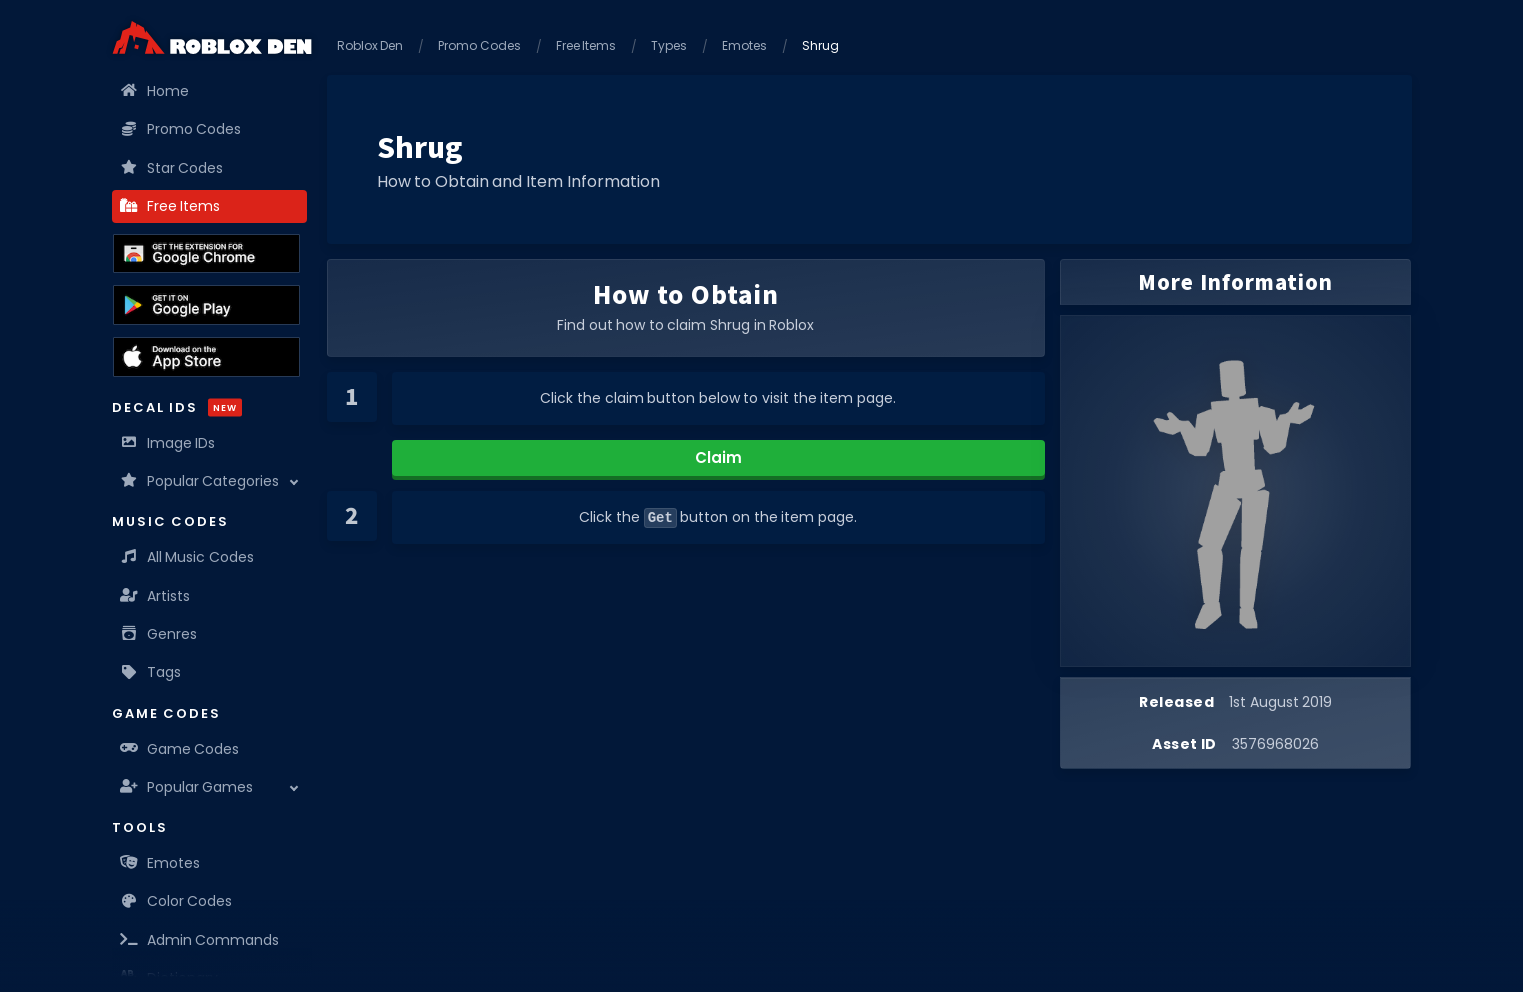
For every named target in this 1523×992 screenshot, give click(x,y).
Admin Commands (201, 940)
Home (155, 91)
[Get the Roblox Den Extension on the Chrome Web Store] (206, 254)
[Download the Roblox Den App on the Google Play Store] (206, 305)
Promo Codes (182, 129)
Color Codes (177, 901)
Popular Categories (201, 481)
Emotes (161, 863)
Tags (151, 672)
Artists (156, 596)
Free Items (171, 206)
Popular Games (188, 787)
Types (669, 45)
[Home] (212, 37)
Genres (159, 634)
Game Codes (181, 749)
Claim (718, 457)
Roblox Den (370, 45)
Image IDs (169, 443)
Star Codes (173, 168)
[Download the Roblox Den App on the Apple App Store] (206, 357)
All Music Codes (188, 557)
